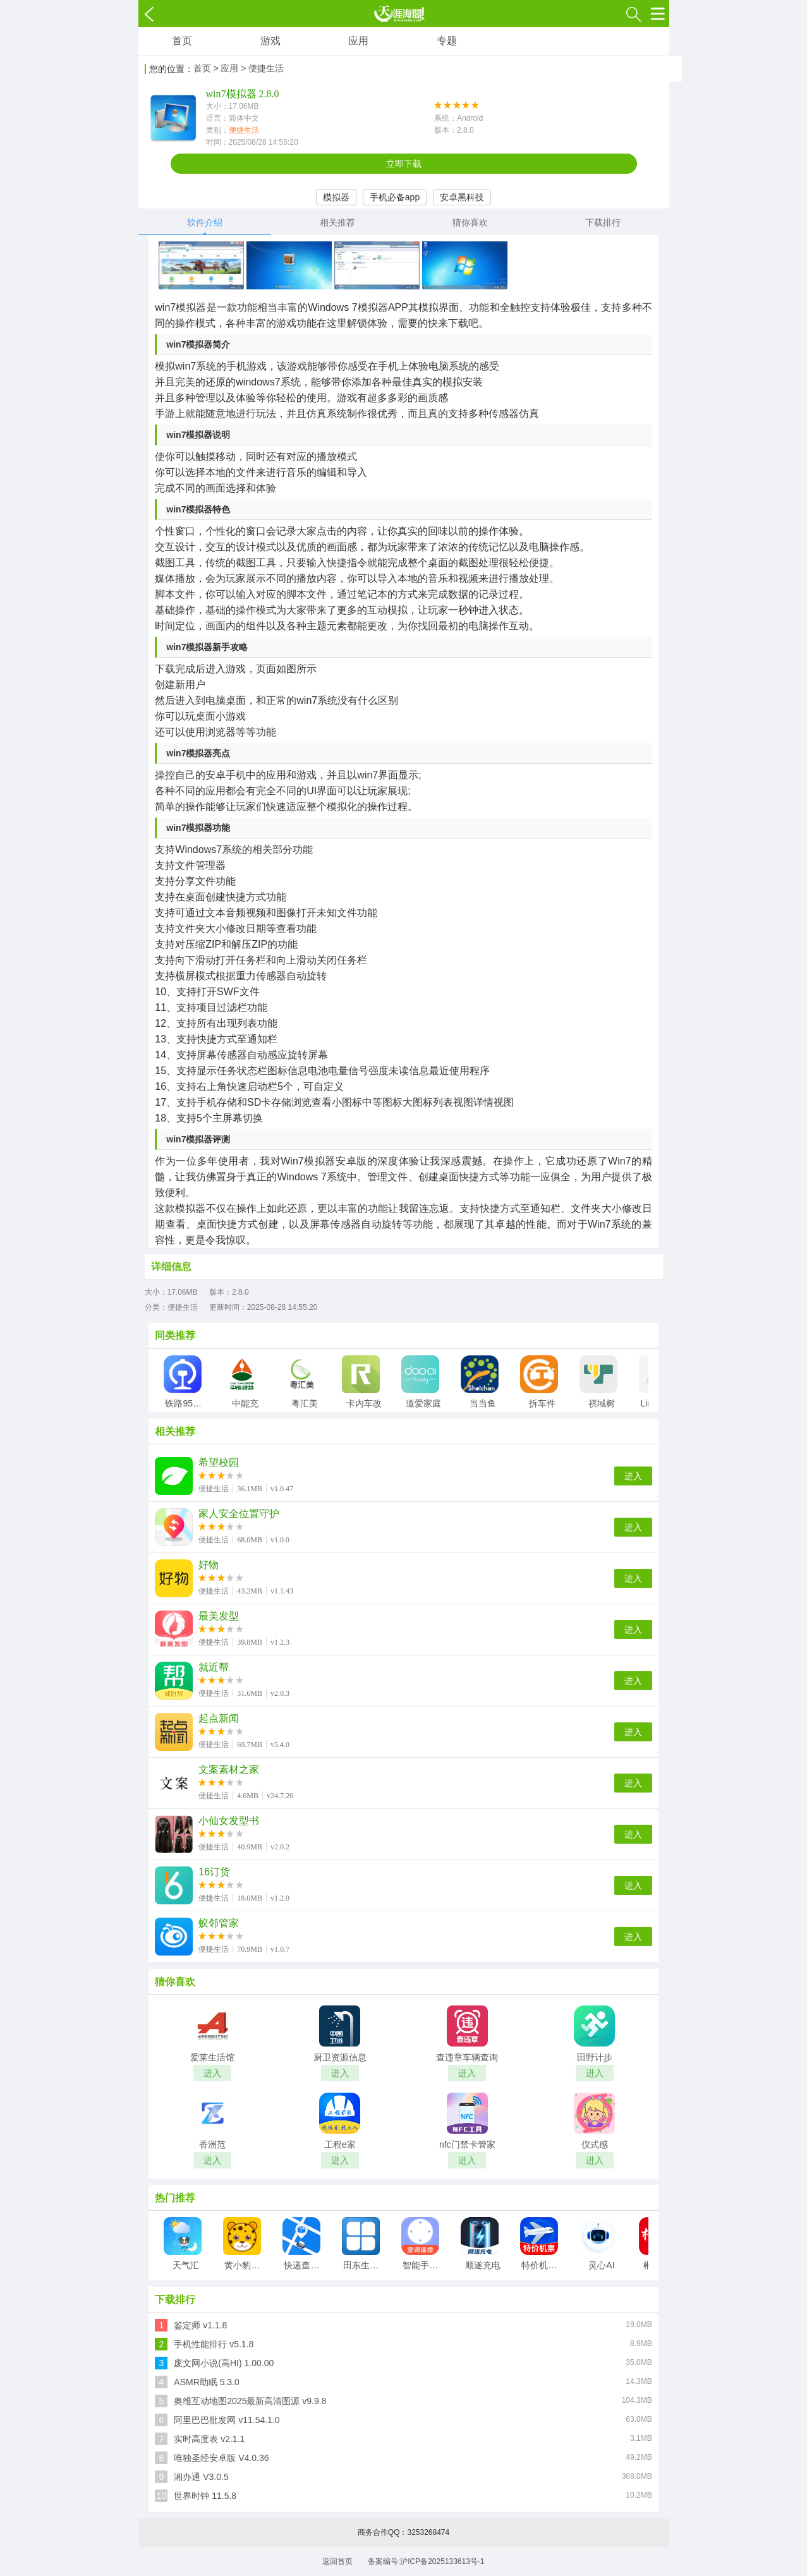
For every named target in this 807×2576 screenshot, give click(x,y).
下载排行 (603, 222)
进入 (633, 1476)
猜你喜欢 (470, 222)
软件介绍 (204, 222)
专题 (447, 40)
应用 (358, 40)
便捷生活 (244, 130)
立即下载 (404, 164)
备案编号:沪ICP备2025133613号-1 (426, 2561)
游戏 (270, 40)
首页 (182, 40)
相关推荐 (337, 222)
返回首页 (337, 2561)
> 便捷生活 (262, 68)
